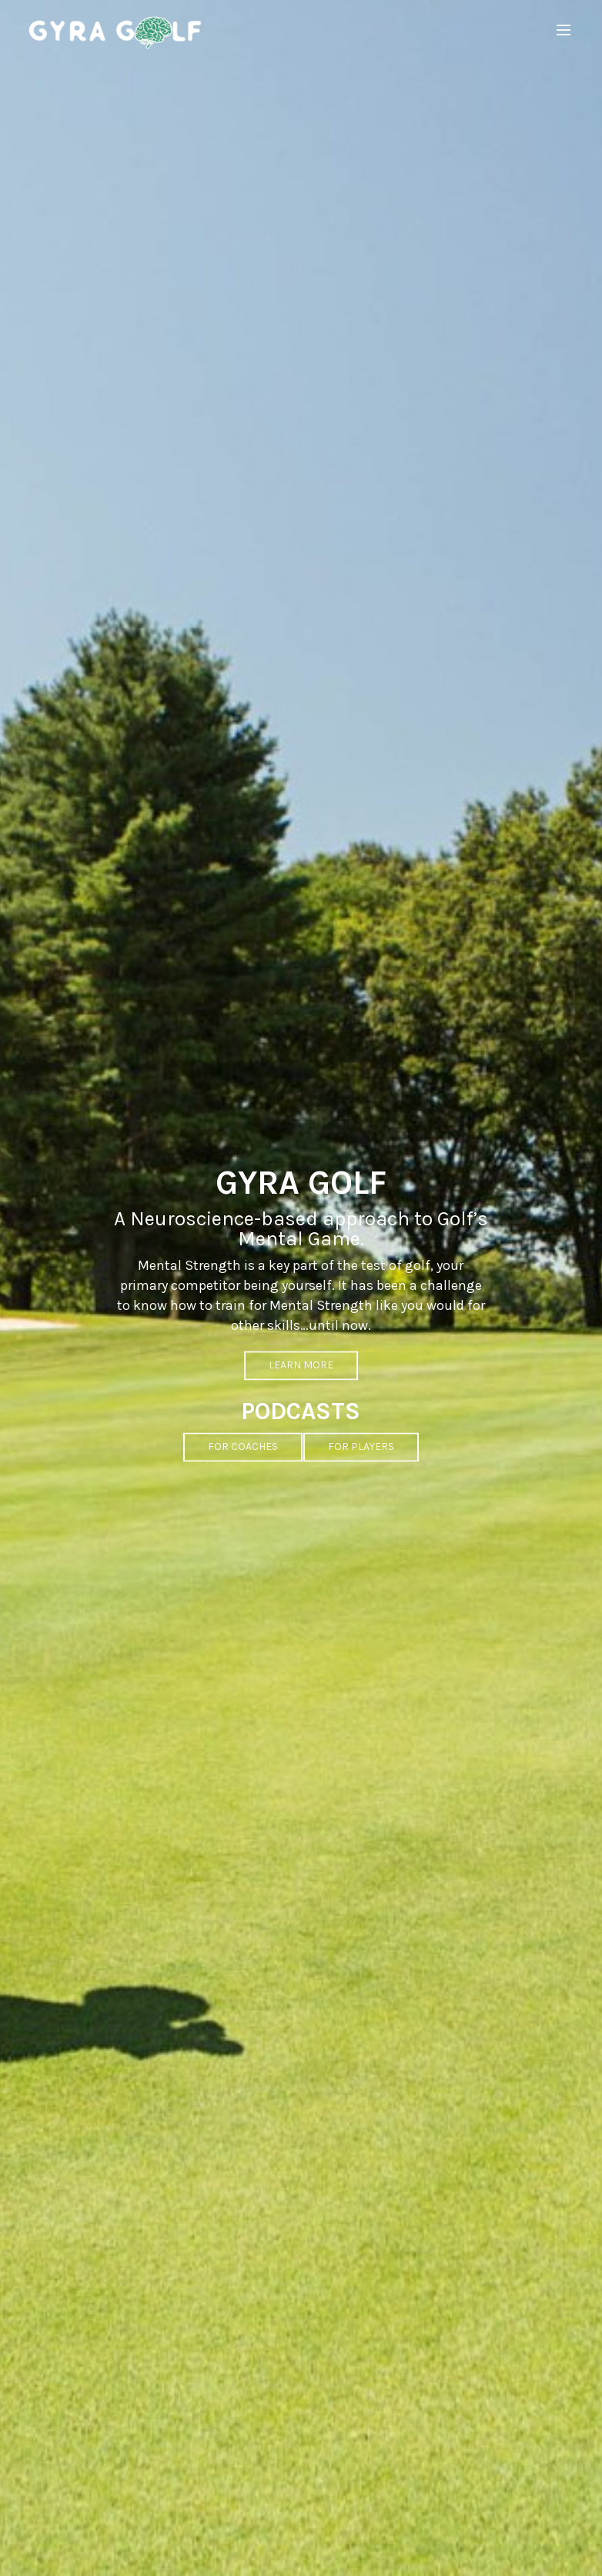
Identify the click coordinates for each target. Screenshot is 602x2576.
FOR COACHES (243, 1469)
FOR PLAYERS (361, 1469)
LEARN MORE (301, 1388)
